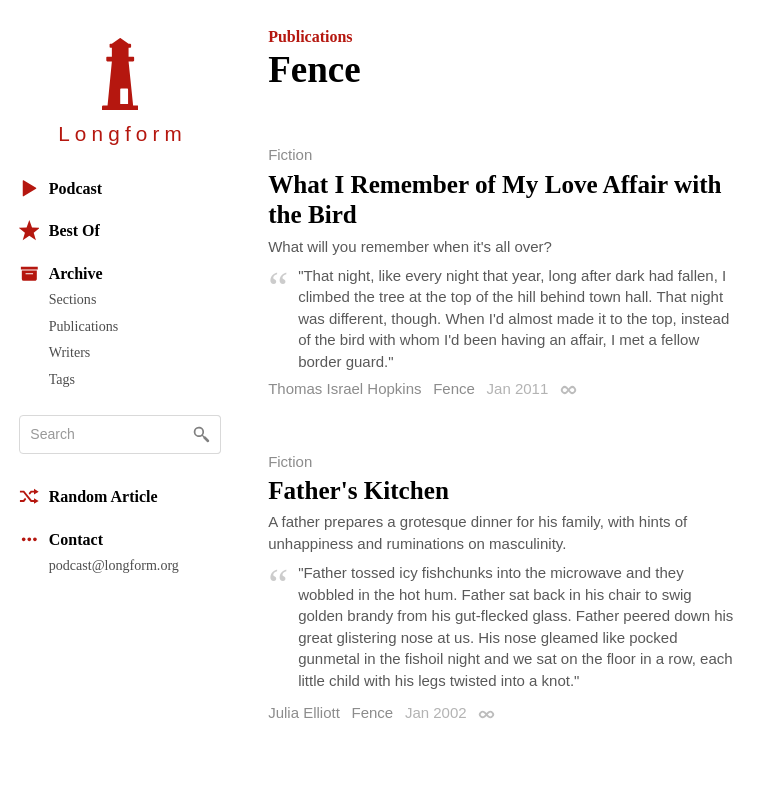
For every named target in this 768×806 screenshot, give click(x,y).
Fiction (290, 154)
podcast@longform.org (114, 565)
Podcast (60, 188)
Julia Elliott (304, 712)
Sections (73, 299)
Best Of (59, 230)
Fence (454, 388)
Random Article (88, 496)
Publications (83, 326)
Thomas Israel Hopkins (344, 388)
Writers (70, 352)
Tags (62, 379)
